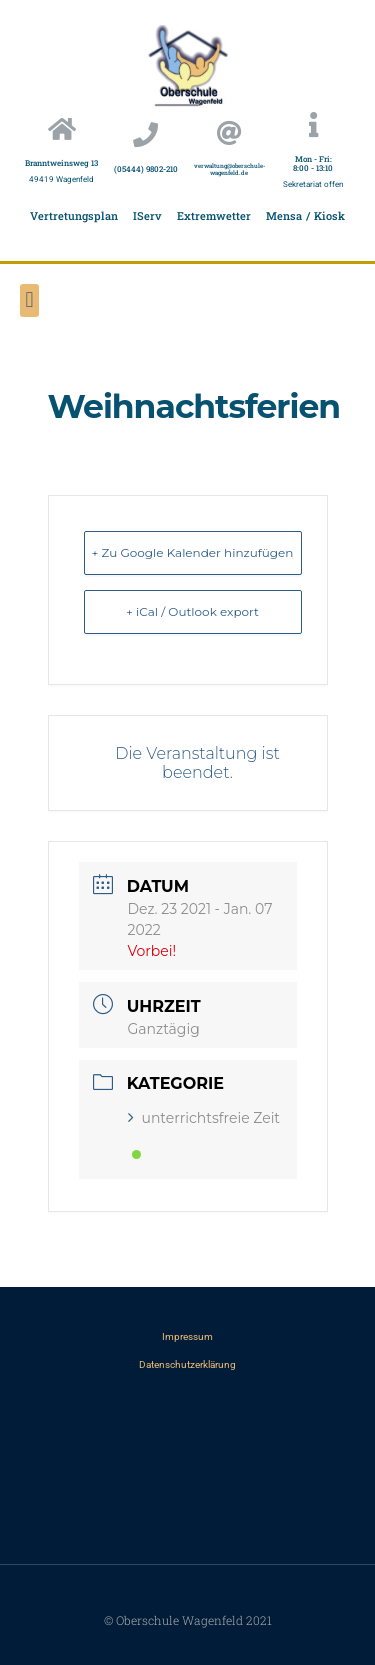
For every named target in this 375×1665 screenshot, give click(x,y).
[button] (29, 300)
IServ (147, 215)
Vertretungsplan (74, 215)
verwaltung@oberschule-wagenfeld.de (229, 169)
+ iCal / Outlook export (192, 611)
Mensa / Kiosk (305, 215)
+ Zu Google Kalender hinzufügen (193, 552)
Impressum (187, 1336)
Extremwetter (214, 215)
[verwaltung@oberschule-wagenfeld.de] (229, 132)
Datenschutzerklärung (187, 1364)
